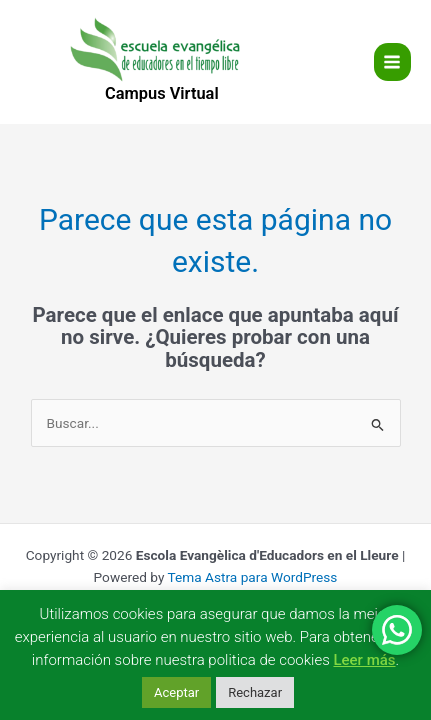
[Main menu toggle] (392, 61)
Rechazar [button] (255, 692)
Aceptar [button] (176, 692)
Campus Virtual (162, 93)
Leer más (364, 660)
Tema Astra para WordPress (252, 577)
